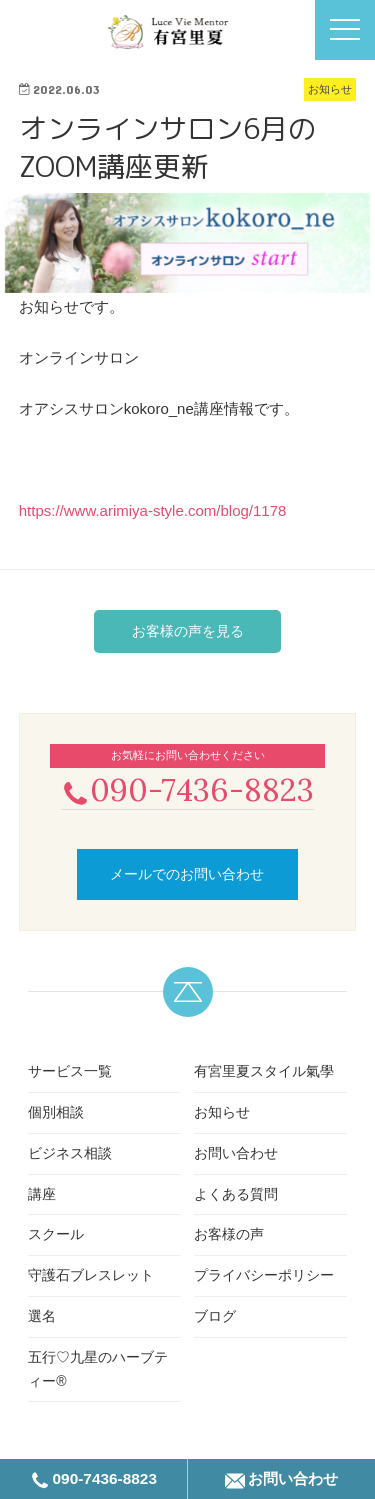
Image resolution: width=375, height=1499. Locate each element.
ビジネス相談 (70, 1153)
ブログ (215, 1316)
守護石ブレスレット (91, 1275)
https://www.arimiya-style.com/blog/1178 (153, 510)
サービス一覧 (70, 1071)
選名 (42, 1316)
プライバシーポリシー (264, 1275)
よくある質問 (236, 1194)
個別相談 (56, 1112)
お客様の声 (229, 1234)
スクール (56, 1234)
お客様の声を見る (188, 631)
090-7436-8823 (187, 789)
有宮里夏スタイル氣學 (264, 1071)
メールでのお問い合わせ (187, 874)
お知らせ (222, 1112)
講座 (42, 1194)
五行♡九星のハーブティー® (98, 1369)
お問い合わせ (236, 1153)
